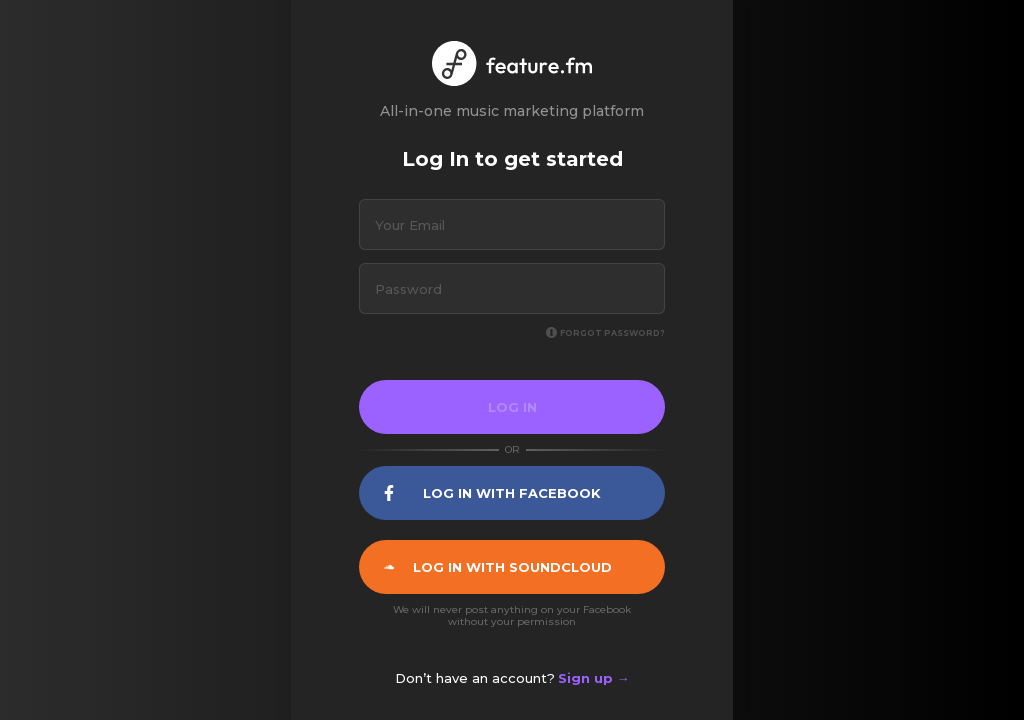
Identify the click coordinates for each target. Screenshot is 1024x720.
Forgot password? (605, 333)
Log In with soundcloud (498, 567)
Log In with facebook (492, 493)
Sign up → (594, 678)
